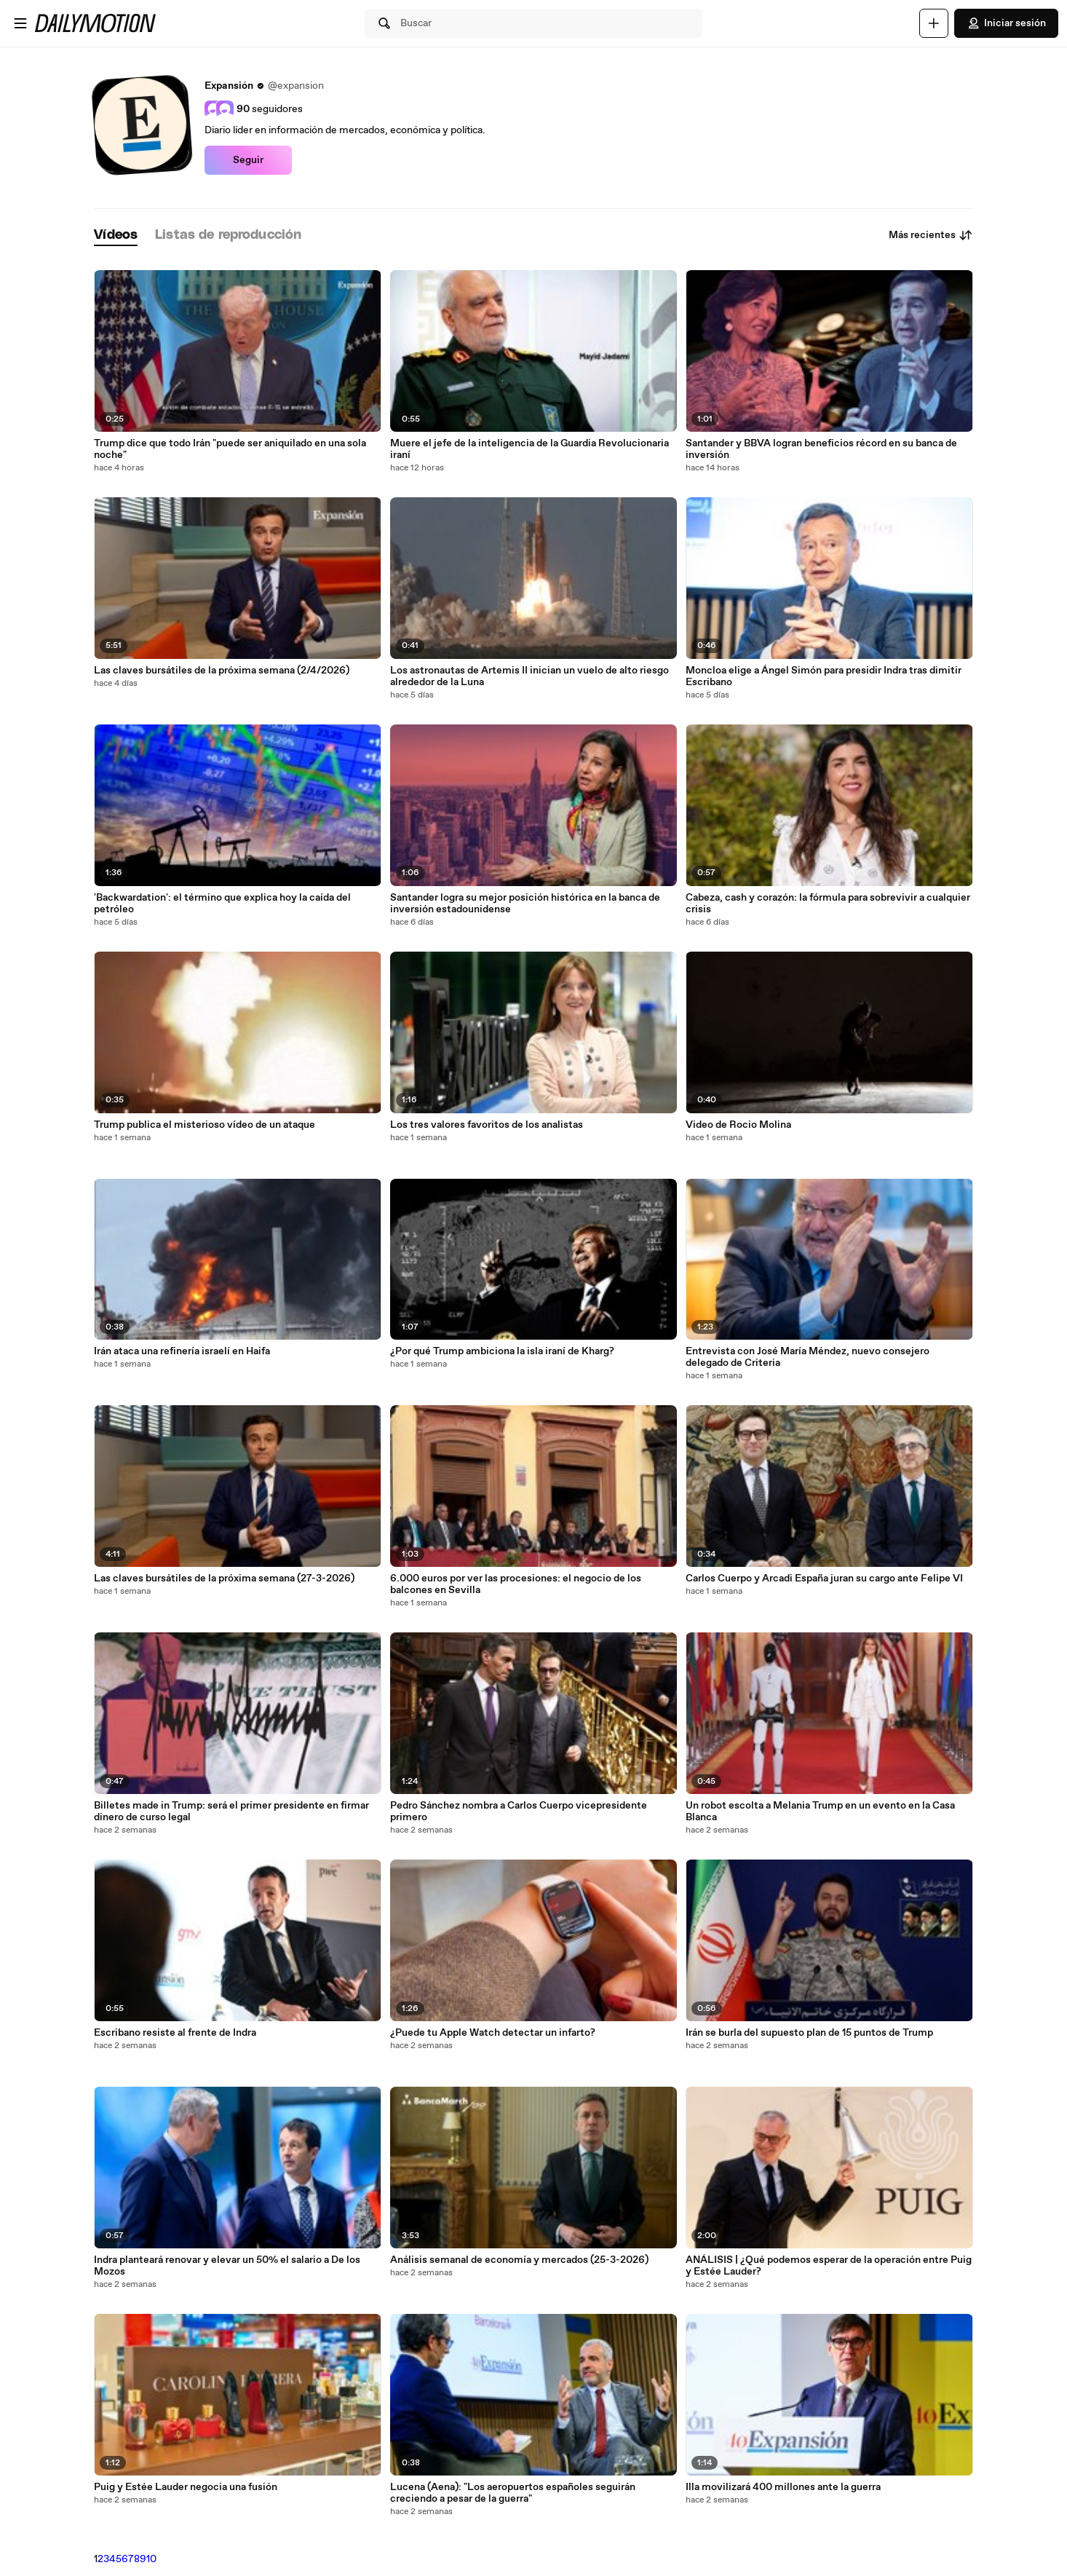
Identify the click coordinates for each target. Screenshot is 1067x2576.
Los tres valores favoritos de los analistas (486, 1125)
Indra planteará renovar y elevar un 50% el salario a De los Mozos (227, 2265)
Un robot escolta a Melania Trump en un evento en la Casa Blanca (820, 1811)
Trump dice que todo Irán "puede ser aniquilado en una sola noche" (230, 449)
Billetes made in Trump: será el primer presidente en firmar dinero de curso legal (231, 1811)
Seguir (248, 160)
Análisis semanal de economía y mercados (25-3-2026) (519, 2260)
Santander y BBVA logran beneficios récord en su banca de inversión (821, 449)
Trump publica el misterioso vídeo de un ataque (204, 1125)
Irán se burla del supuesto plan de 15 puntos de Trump (809, 2033)
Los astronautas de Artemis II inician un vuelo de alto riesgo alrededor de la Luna (529, 676)
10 (151, 2559)
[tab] (116, 235)
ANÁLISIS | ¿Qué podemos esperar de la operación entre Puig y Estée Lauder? (829, 2265)
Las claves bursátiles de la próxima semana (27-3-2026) (224, 1578)
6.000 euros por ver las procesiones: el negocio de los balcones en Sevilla (515, 1584)
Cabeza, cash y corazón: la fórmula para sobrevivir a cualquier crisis (828, 903)
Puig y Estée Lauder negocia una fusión (185, 2487)
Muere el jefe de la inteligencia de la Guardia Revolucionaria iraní (529, 449)
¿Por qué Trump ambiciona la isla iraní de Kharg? (502, 1351)
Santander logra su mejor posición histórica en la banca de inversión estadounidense (525, 903)
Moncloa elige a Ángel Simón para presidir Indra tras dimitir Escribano (823, 676)
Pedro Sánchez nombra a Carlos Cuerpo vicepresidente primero (518, 1811)
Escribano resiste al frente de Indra (175, 2033)
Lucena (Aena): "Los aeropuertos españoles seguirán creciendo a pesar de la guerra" (512, 2493)
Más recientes (931, 235)
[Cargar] (933, 23)
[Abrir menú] (20, 23)
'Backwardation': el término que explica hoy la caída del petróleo (222, 903)
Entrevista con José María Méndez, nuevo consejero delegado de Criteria (807, 1357)
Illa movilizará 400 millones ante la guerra (783, 2487)
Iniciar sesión (1006, 23)
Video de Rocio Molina (738, 1125)
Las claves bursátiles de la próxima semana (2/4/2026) (221, 670)
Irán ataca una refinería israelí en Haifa (182, 1351)
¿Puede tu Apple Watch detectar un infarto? (492, 2033)
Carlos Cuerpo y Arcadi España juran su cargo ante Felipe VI (824, 1578)
